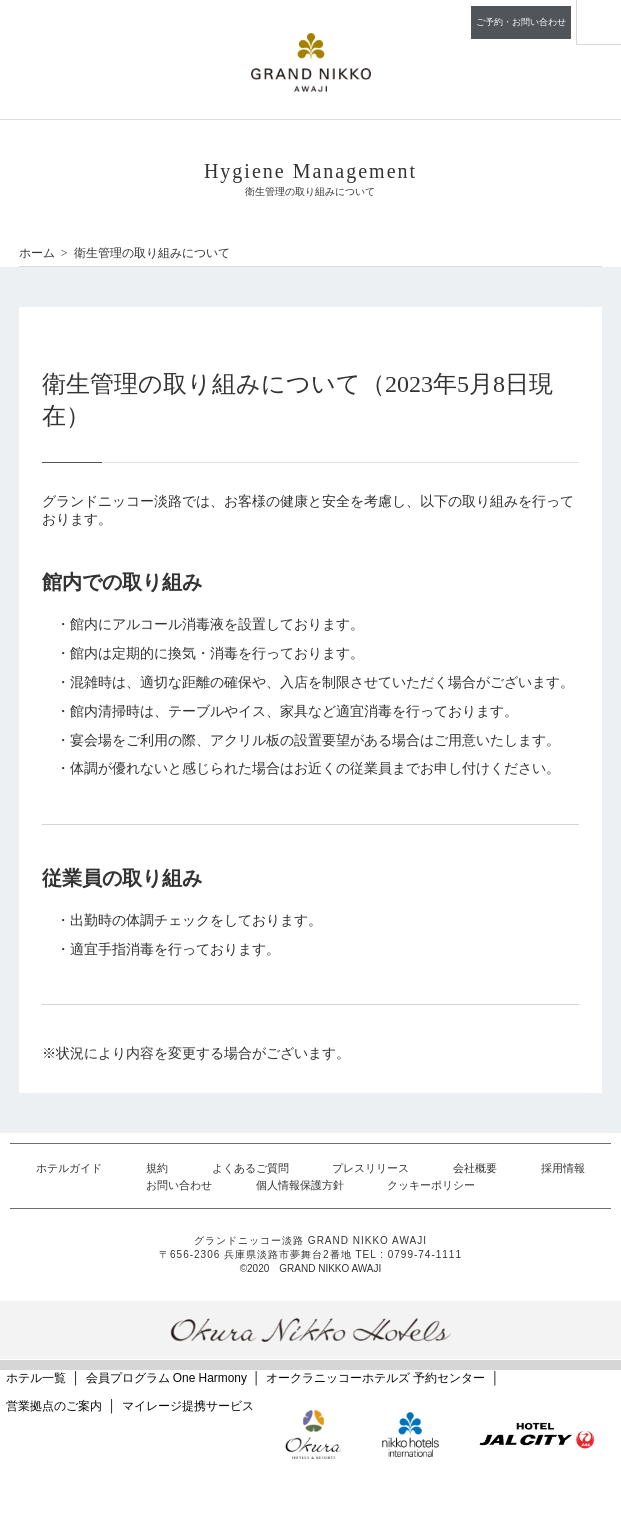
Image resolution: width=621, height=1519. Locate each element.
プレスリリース (370, 1168)
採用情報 (563, 1168)
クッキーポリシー (431, 1185)
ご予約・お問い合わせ (521, 22)
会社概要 (475, 1168)
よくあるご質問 (250, 1168)
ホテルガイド (69, 1168)
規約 (157, 1168)
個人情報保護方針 (300, 1185)
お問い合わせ (179, 1185)
